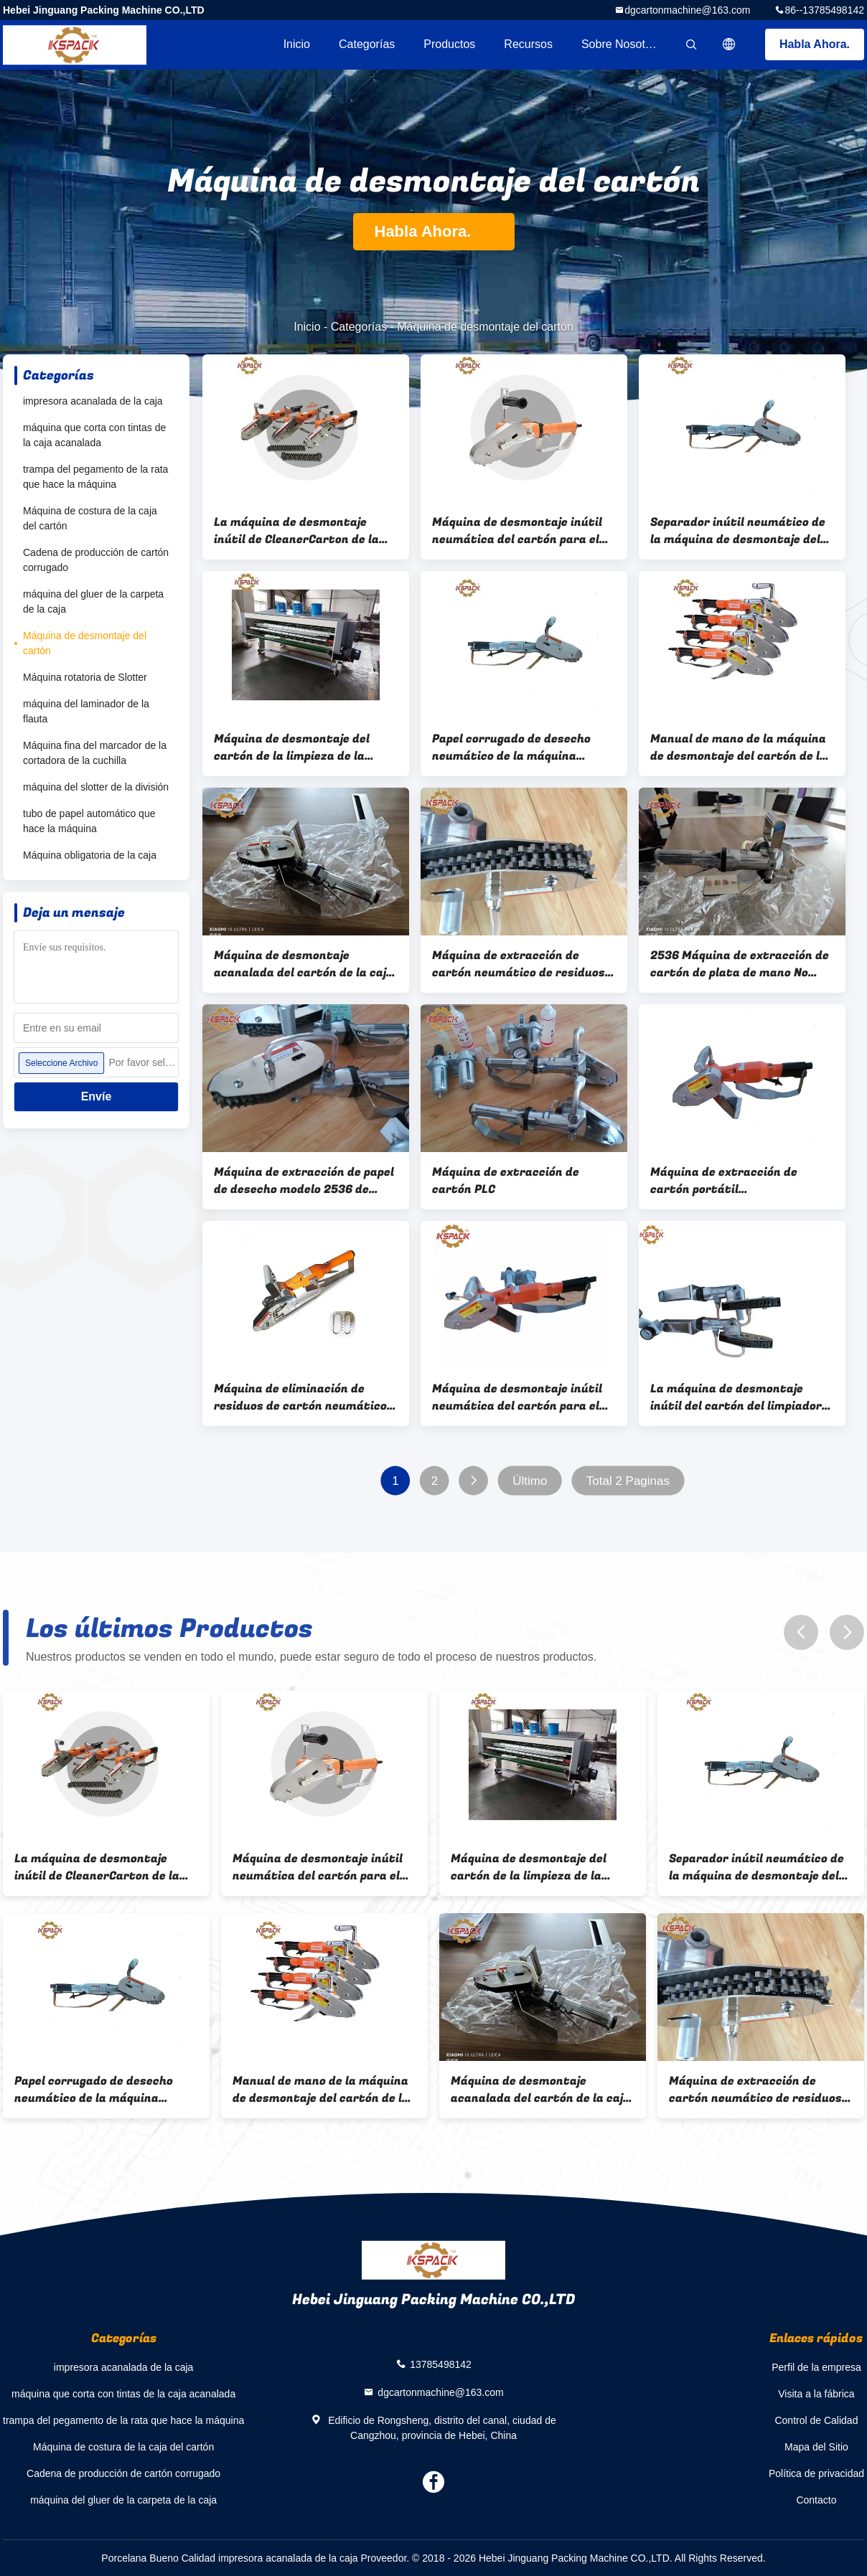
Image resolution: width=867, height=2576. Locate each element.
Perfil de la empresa (816, 2367)
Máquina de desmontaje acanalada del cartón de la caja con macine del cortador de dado (303, 964)
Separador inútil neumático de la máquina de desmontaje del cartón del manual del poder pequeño (737, 531)
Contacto (816, 2500)
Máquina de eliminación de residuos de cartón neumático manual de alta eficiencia (300, 1397)
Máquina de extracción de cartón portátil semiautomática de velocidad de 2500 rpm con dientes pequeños (735, 1181)
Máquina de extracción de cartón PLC (505, 1181)
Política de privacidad (816, 2473)
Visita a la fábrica (816, 2394)
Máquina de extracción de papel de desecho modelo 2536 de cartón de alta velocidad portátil (304, 1181)
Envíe (96, 1096)
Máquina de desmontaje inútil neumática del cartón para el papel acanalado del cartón (517, 531)
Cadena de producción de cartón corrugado (96, 560)
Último (529, 1481)
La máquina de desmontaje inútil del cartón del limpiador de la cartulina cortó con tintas (741, 1397)
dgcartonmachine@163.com (687, 10)
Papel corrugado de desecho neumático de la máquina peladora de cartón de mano (512, 747)
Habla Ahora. (814, 44)
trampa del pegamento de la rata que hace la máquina (95, 476)
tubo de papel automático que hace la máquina (89, 821)
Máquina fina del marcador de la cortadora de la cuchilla (95, 753)
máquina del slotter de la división (96, 787)
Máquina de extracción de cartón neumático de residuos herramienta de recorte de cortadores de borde (518, 964)
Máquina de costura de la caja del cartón (90, 518)
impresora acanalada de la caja (93, 401)
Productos (449, 44)
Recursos (528, 44)
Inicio (296, 44)
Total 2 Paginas (628, 1481)
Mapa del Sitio (816, 2447)
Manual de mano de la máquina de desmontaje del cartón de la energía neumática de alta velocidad (738, 747)
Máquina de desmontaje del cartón (84, 643)
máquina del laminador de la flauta (86, 711)
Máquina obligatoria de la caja (89, 855)
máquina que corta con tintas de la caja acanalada (94, 435)
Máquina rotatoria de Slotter (85, 677)
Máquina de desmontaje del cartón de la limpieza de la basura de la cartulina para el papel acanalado (299, 747)
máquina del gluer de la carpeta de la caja (93, 601)
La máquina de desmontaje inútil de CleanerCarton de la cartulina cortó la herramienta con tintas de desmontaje (303, 531)
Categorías (367, 44)
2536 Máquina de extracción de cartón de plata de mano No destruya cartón (739, 964)
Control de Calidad (816, 2420)
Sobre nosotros (621, 44)
